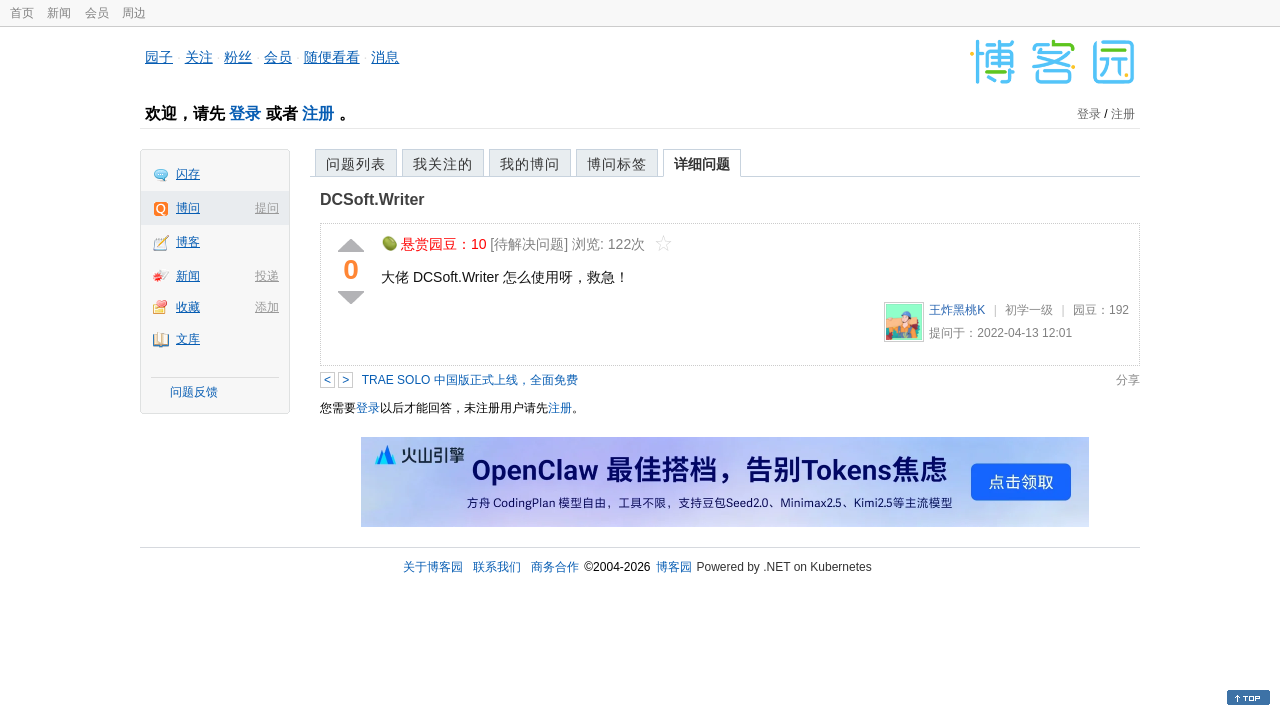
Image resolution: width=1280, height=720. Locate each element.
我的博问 (530, 164)
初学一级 (1029, 310)
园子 (159, 57)
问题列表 (356, 164)
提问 (267, 208)
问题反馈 (194, 392)
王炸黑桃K (957, 310)
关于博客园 (433, 567)
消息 (385, 57)
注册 (318, 113)
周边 (134, 13)
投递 (267, 276)
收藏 (188, 307)
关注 (199, 57)
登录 (245, 113)
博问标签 (617, 164)
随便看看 (332, 57)
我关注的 (443, 164)
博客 (188, 242)
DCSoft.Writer (372, 199)
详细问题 (702, 164)
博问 (188, 208)
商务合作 (555, 567)
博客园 (674, 567)
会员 (97, 13)
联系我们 (497, 567)
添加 (267, 307)
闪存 (188, 174)
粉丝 (238, 57)
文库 (188, 339)
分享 (1128, 380)
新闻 (59, 13)
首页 (22, 13)
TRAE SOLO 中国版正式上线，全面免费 (470, 380)
